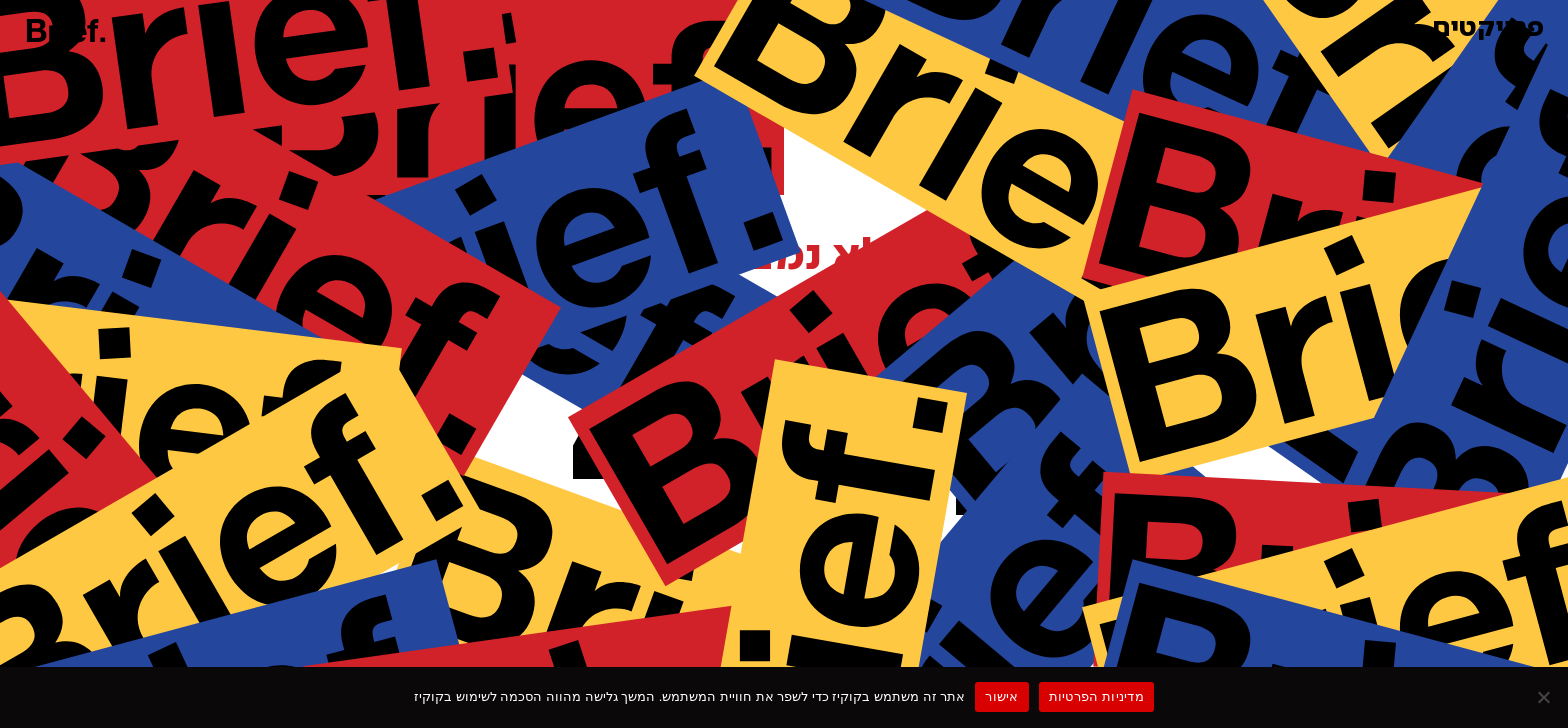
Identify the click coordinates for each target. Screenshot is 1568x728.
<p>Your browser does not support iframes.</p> (784, 360)
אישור (1001, 696)
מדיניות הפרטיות (1096, 696)
